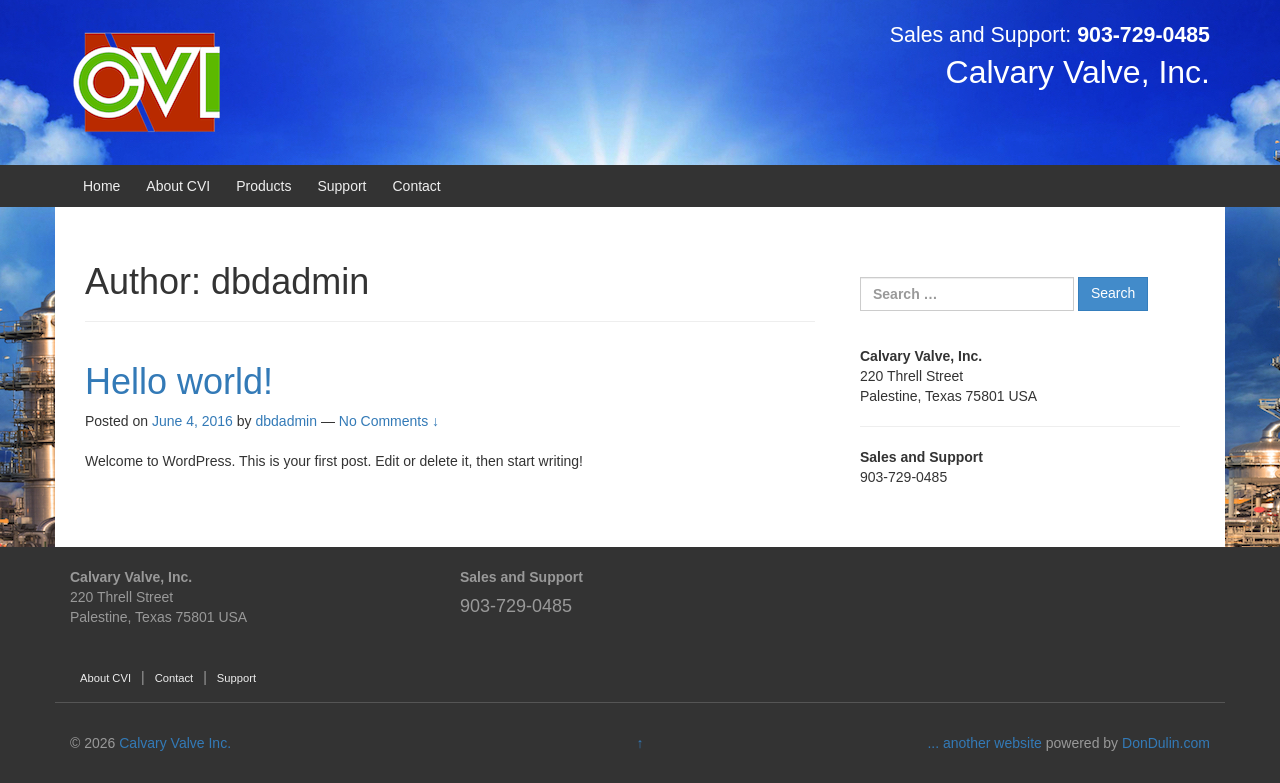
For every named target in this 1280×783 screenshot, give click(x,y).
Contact (416, 186)
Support (341, 186)
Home (101, 186)
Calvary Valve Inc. (175, 743)
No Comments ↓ (389, 421)
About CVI (178, 186)
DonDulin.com (1166, 743)
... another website (986, 743)
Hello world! (179, 381)
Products (263, 186)
